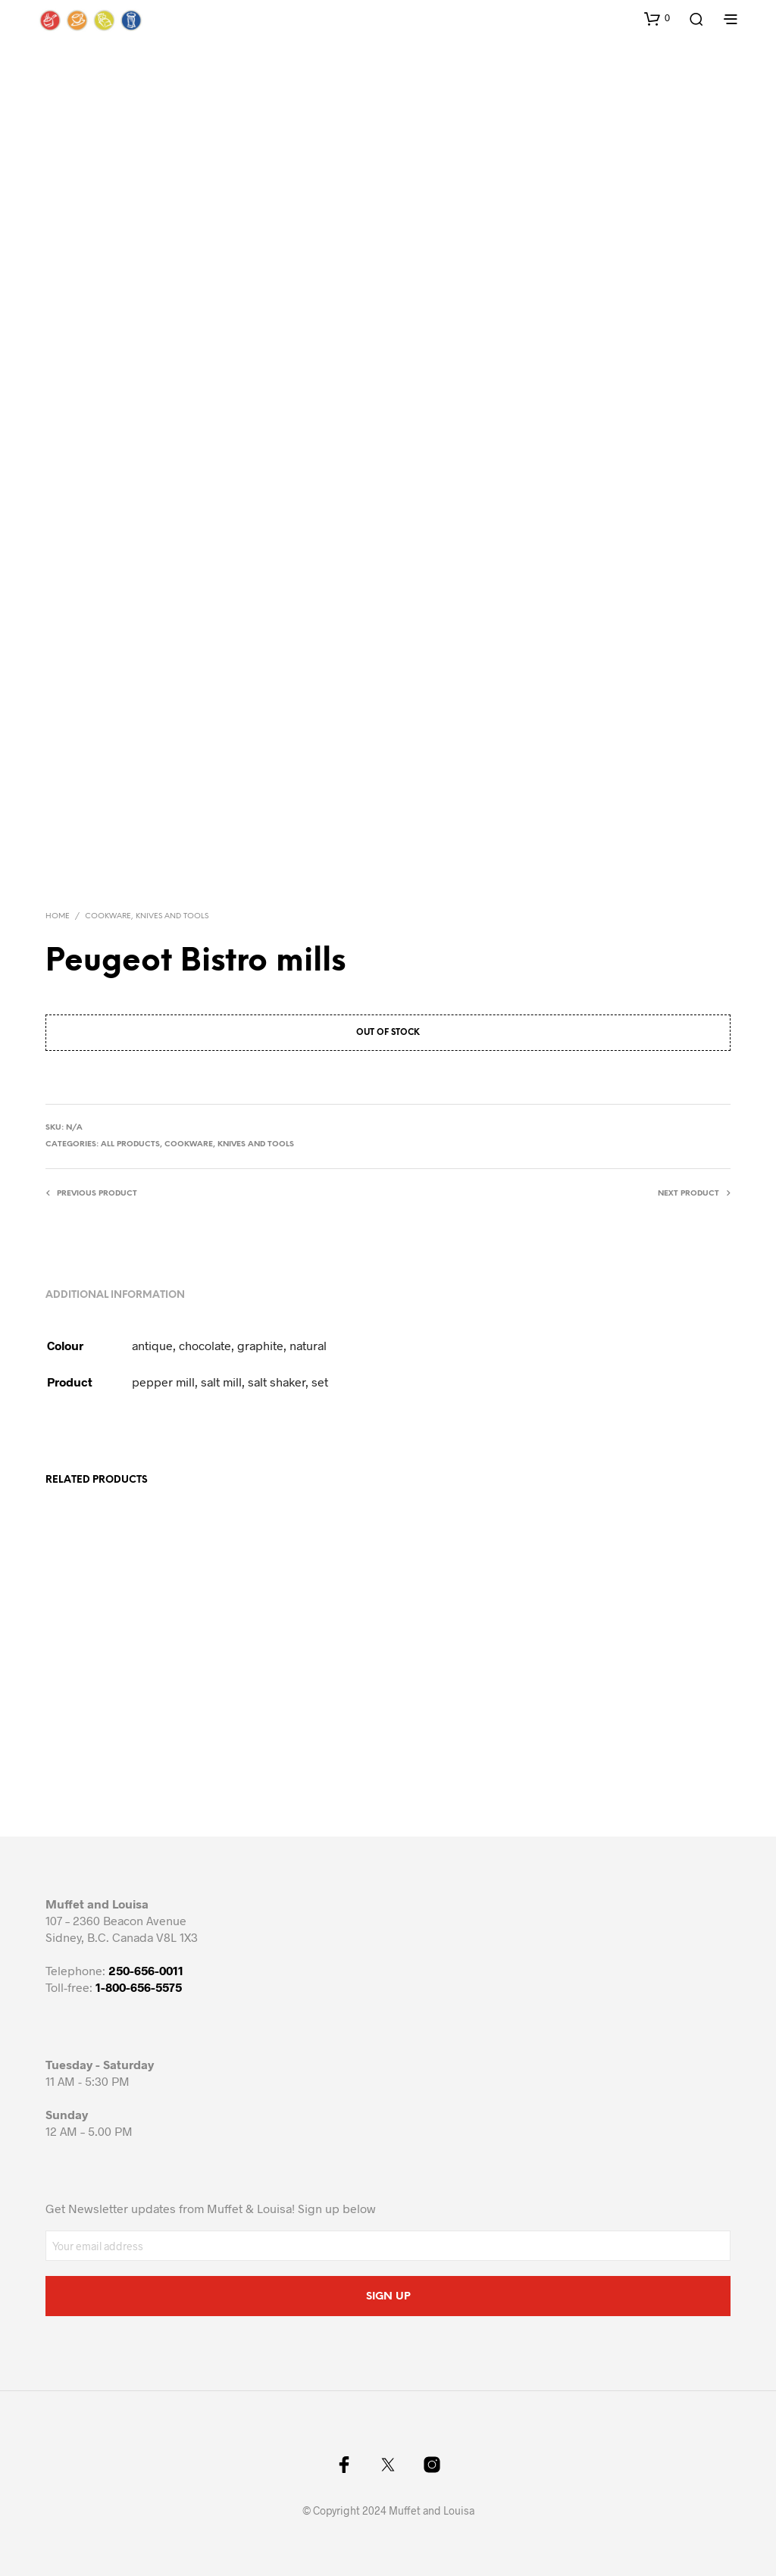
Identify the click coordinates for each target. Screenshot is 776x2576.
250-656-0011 (145, 1970)
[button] (657, 18)
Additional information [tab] (115, 1295)
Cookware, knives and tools (146, 916)
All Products (130, 1144)
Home (57, 916)
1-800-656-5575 (138, 1987)
